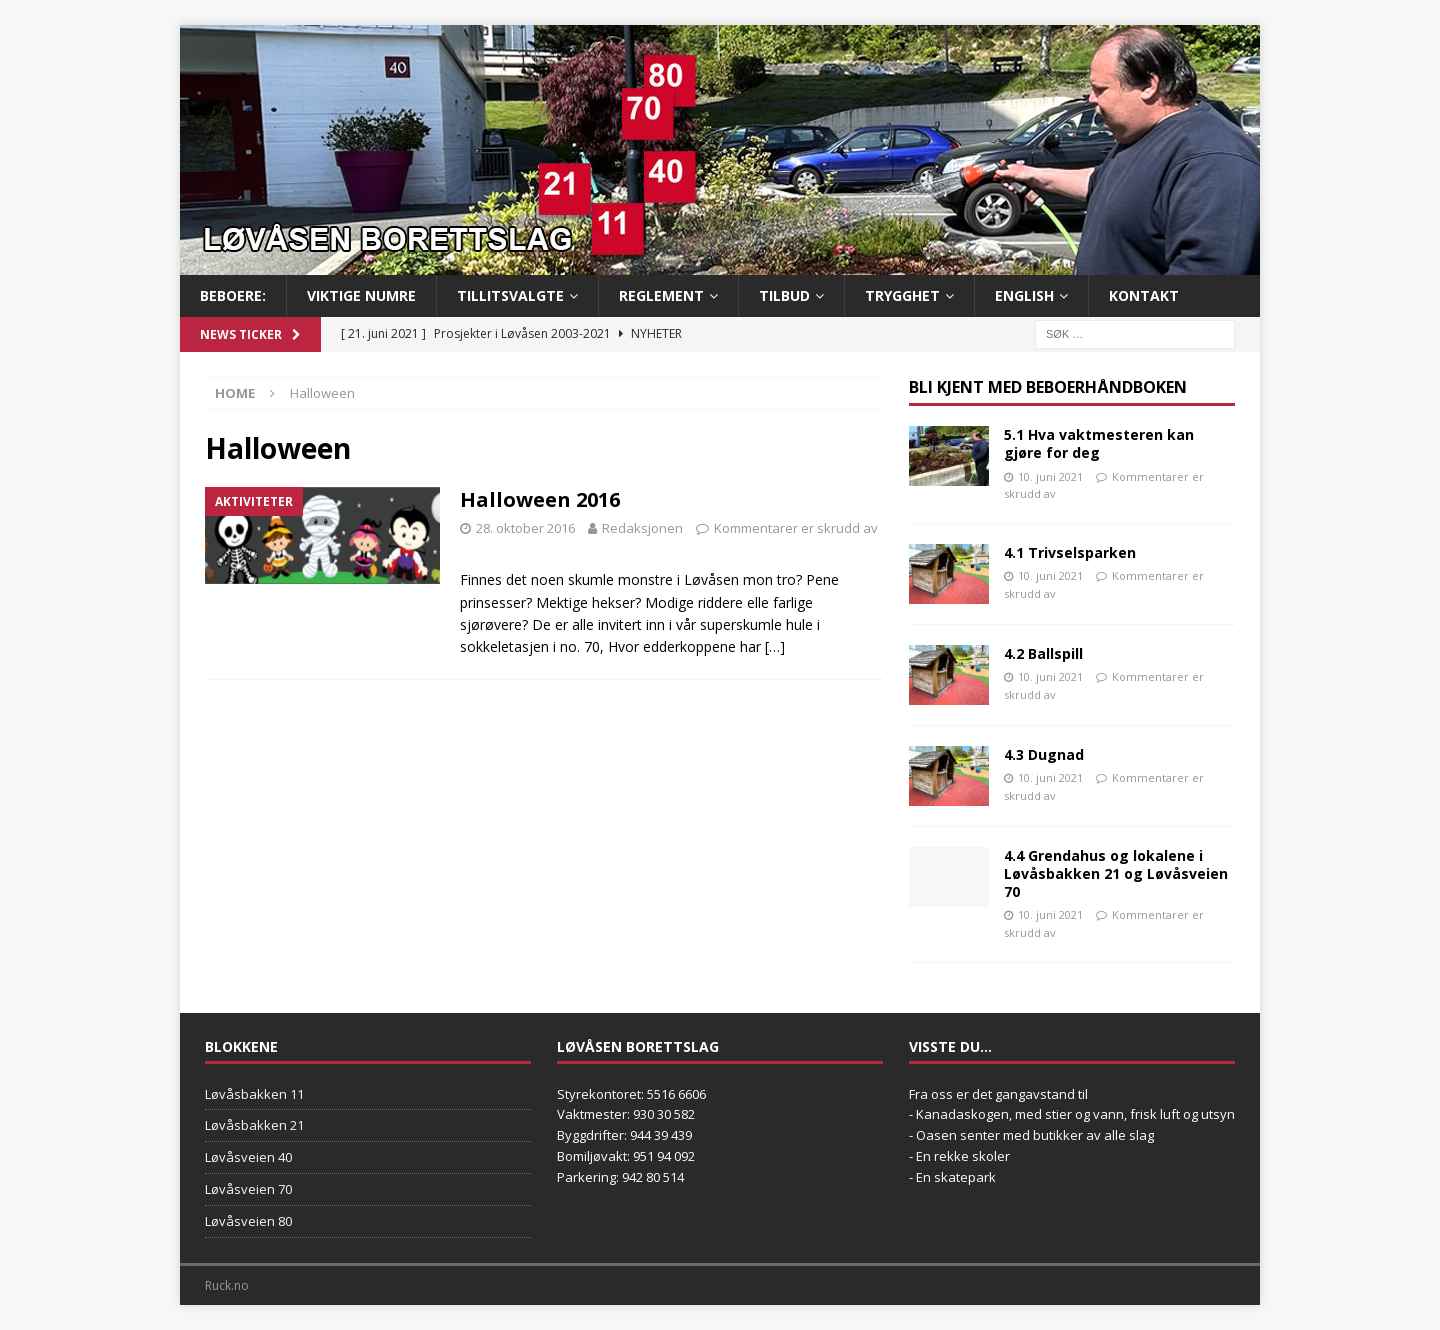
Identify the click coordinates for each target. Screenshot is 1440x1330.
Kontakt (1144, 295)
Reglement (661, 295)
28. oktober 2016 (525, 528)
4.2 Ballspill (1043, 653)
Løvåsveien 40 (248, 1157)
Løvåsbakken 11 (254, 1094)
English (1024, 295)
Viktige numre (361, 295)
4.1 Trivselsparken (1070, 552)
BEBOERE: (233, 295)
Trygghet (902, 295)
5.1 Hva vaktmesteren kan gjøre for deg (1099, 443)
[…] (775, 646)
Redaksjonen (642, 528)
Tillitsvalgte (510, 295)
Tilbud (784, 295)
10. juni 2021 (1050, 476)
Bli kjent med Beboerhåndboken (1048, 387)
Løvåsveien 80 (248, 1221)
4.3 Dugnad (1044, 754)
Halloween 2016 (540, 499)
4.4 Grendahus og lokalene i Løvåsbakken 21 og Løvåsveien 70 (1116, 873)
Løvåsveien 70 (248, 1189)
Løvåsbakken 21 (254, 1125)
